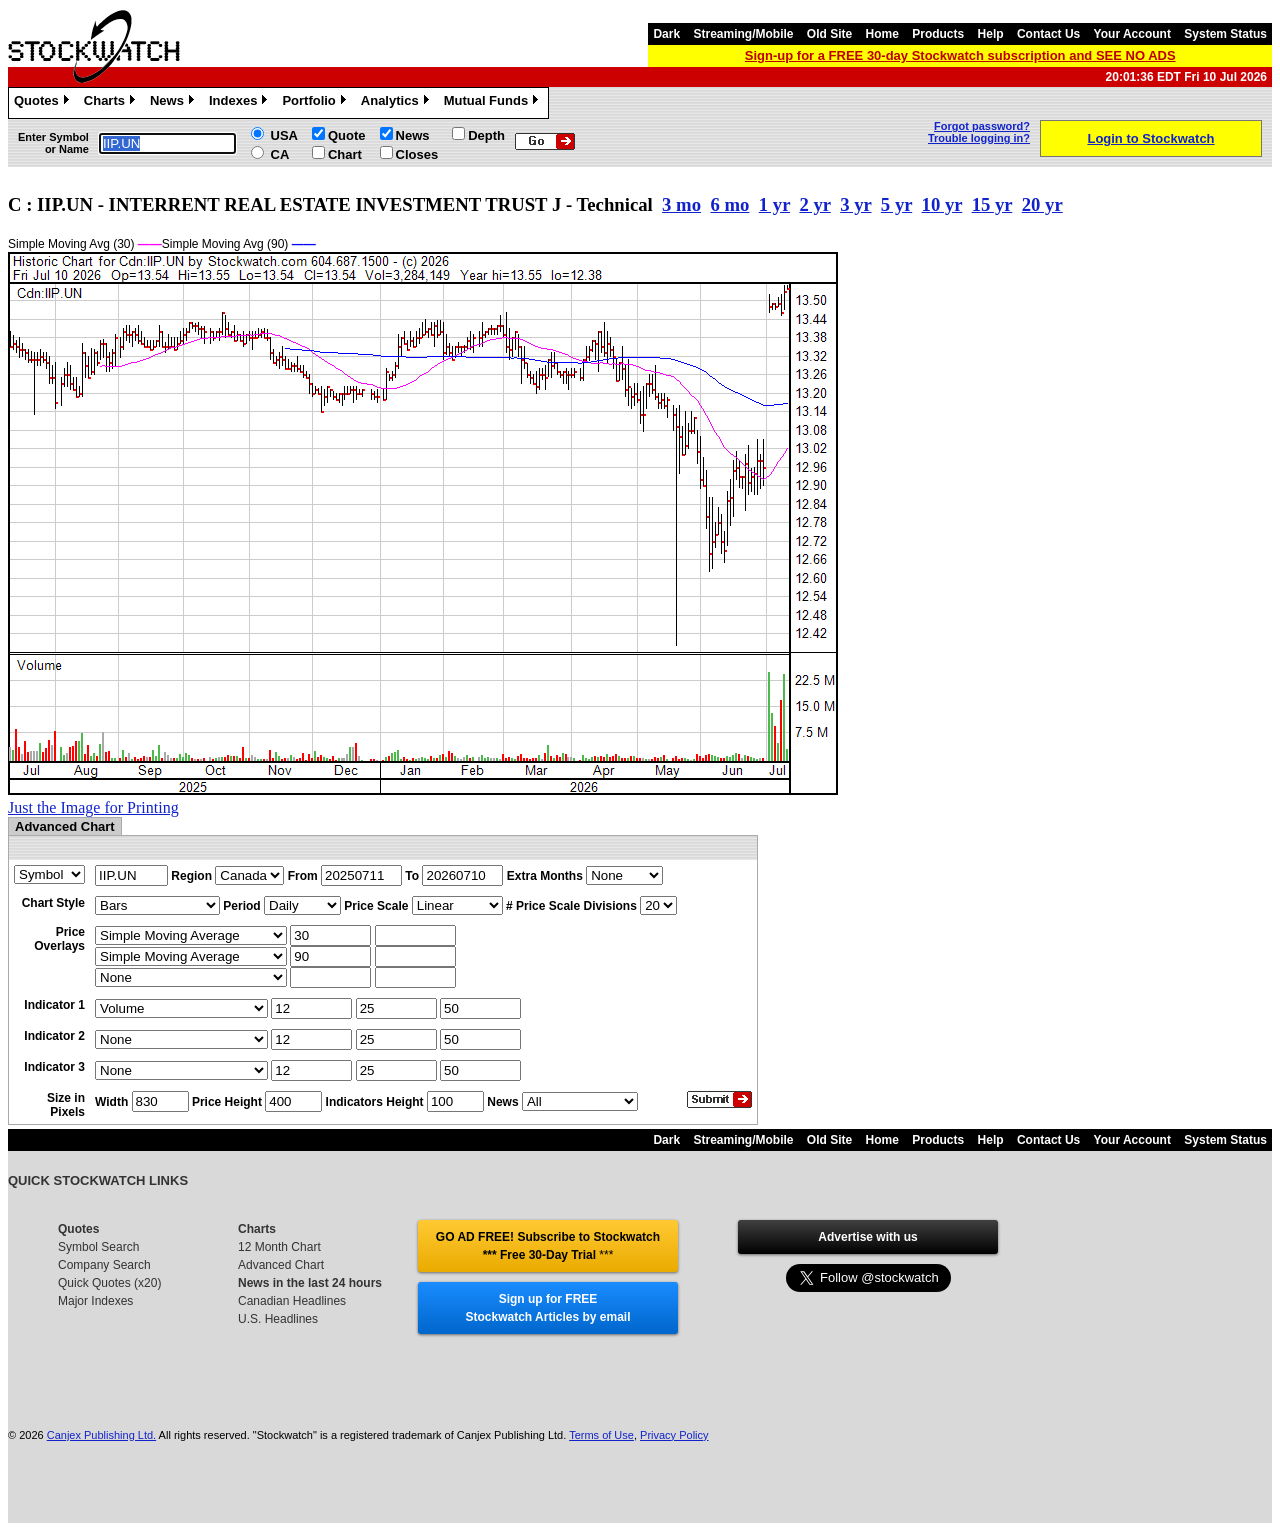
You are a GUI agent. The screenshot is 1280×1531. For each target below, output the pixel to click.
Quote (347, 135)
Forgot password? (982, 126)
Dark (666, 34)
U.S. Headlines (278, 1319)
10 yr (942, 204)
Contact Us (1048, 34)
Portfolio (316, 103)
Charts (112, 103)
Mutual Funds (494, 103)
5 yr (896, 204)
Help (991, 34)
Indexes (240, 103)
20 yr (1042, 204)
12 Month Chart (279, 1247)
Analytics (397, 103)
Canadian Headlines (292, 1301)
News (174, 103)
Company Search (104, 1265)
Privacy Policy (674, 1435)
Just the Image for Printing (93, 807)
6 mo (729, 204)
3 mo (681, 204)
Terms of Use (601, 1435)
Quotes (44, 103)
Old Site (829, 34)
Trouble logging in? (979, 138)
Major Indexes (95, 1301)
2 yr (814, 204)
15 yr (992, 204)
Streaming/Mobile (743, 34)
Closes (417, 154)
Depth (486, 135)
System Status (1225, 34)
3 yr (855, 204)
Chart (345, 154)
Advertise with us (867, 1237)
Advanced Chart (281, 1265)
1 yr (774, 204)
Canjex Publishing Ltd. (101, 1435)
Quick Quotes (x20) (109, 1283)
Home (882, 34)
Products (938, 34)
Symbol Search (98, 1247)
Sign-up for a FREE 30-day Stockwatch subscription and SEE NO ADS (960, 55)
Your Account (1132, 34)
